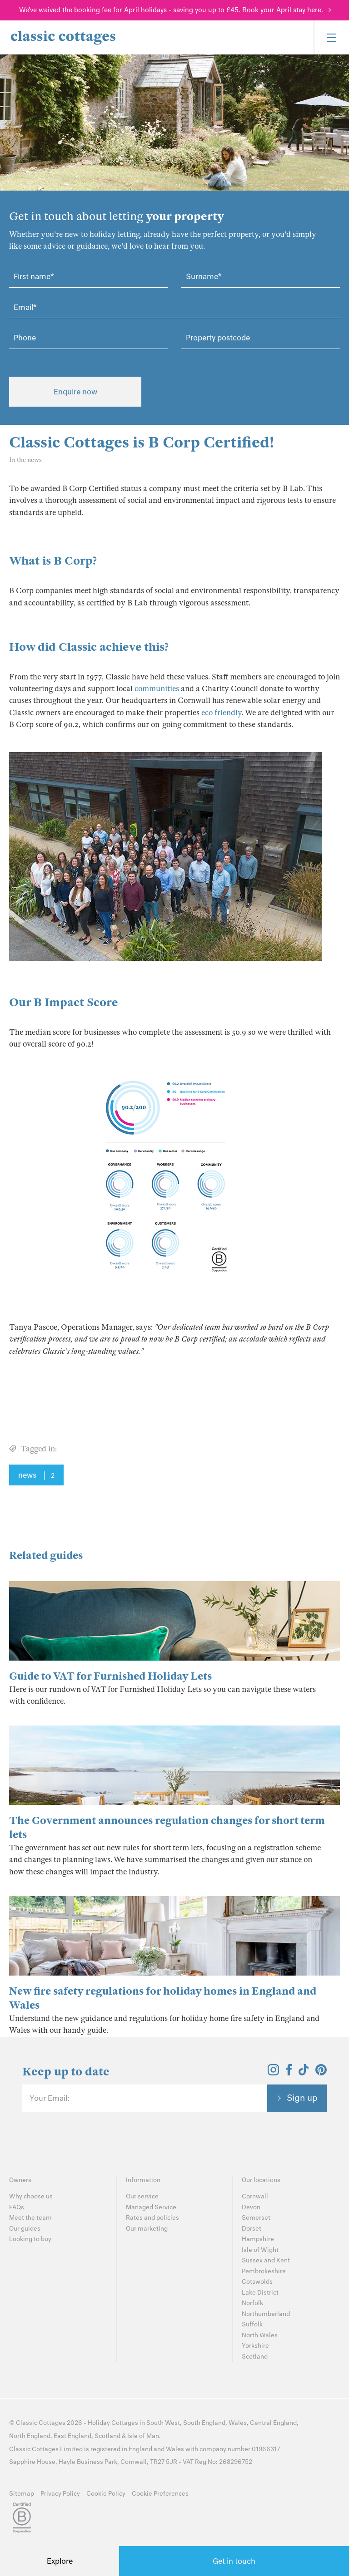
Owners (20, 2180)
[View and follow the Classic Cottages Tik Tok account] (304, 2072)
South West (163, 2423)
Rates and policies (152, 2218)
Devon (251, 2207)
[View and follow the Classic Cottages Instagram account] (273, 2072)
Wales (238, 2423)
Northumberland (266, 2314)
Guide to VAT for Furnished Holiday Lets (110, 1676)
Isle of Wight (260, 2250)
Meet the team (30, 2218)
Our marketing (147, 2228)
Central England (273, 2423)
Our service (142, 2196)
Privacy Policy (60, 2493)
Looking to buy (30, 2239)
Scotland (255, 2356)
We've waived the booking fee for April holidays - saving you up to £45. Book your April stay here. (171, 10)
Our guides (24, 2228)
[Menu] (331, 37)
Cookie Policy (105, 2493)
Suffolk (252, 2324)
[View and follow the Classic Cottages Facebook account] (289, 2072)
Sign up (302, 2097)
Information (143, 2180)
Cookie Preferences (160, 2493)
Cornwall (255, 2196)
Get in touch (234, 2561)
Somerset (256, 2218)
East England (72, 2436)
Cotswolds (257, 2282)
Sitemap (21, 2493)
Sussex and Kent (266, 2260)
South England (204, 2423)
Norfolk (252, 2303)
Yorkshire (255, 2346)
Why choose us (31, 2196)
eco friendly (221, 713)
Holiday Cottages (113, 2423)
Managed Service (151, 2207)
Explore (60, 2561)
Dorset (251, 2228)
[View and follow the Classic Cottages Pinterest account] (321, 2072)
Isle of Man (143, 2436)
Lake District (260, 2292)
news (36, 1475)
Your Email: (49, 2098)
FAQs (16, 2207)
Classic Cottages (40, 2423)
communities (157, 688)
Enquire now (75, 391)
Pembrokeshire (264, 2271)
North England (29, 2436)
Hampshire (258, 2239)
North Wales (260, 2335)
